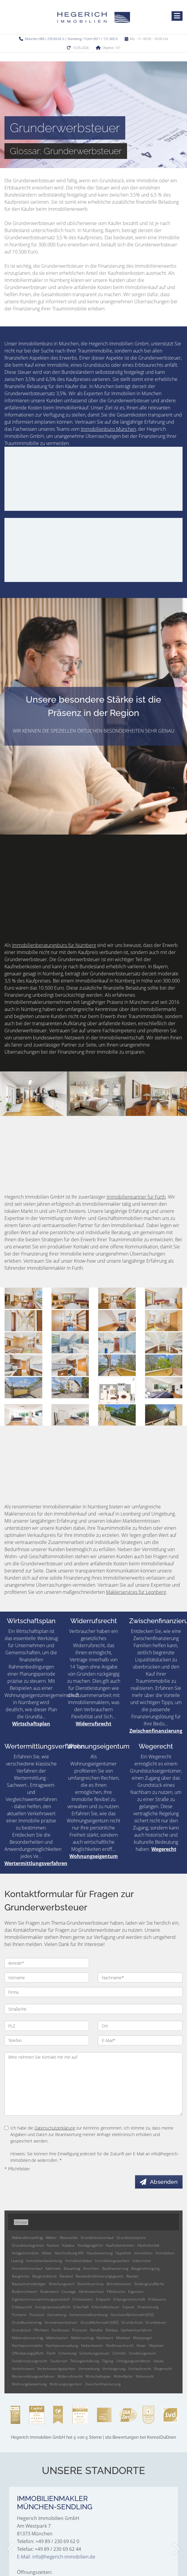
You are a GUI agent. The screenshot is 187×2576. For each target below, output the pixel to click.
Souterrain (58, 2360)
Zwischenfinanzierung (155, 1731)
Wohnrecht (145, 2376)
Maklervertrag (82, 2337)
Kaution (53, 2245)
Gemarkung (56, 2314)
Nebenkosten (92, 2345)
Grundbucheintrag (27, 2322)
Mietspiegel (142, 2337)
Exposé (128, 2306)
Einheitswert (82, 2299)
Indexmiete (141, 2260)
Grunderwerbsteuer (61, 2322)
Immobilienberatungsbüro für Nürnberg (54, 945)
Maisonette (69, 2237)
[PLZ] (46, 2026)
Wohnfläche (123, 2376)
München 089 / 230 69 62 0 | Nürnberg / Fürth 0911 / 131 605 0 (71, 38)
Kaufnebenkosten (120, 2245)
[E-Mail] (140, 2040)
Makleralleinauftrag (27, 2237)
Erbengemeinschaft (129, 2299)
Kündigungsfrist (90, 2245)
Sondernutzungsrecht (29, 2360)
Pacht (51, 2353)
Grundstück (21, 2330)
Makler (51, 2237)
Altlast (47, 2253)
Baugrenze (20, 2276)
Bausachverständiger (29, 2283)
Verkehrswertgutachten (56, 2368)
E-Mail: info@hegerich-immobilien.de (56, 2557)
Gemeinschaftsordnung (88, 2314)
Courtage (68, 2291)
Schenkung (67, 2353)
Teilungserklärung (84, 2360)
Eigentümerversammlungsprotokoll (40, 2299)
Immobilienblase (78, 2260)
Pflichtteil (41, 2330)
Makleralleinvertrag (27, 2337)
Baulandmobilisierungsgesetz (99, 2276)
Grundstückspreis (131, 2237)
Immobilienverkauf (27, 2268)
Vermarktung (88, 2368)
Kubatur (68, 2245)
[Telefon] (46, 2040)
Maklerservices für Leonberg (136, 1592)
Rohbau (112, 2330)
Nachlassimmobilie (27, 2345)
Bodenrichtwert (24, 2291)
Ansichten (91, 2268)
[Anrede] (46, 1963)
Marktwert (104, 2337)
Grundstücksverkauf (97, 2237)
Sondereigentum (142, 2353)
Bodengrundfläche (149, 2283)
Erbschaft (81, 2306)
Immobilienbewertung (44, 2260)
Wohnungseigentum (98, 1746)
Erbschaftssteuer (106, 2306)
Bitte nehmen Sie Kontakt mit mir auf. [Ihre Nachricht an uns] (93, 2084)
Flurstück (36, 2314)
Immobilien (143, 2253)
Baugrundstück (44, 2276)
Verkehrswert (23, 2368)
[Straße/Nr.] (93, 2009)
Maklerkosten (57, 2337)
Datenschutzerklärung (54, 2128)
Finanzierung (147, 2306)
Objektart (156, 2345)
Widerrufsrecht (93, 1621)
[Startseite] (93, 17)
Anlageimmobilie (25, 2253)
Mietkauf (123, 2337)
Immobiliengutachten (112, 2260)
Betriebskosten (119, 2283)
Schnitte (119, 2353)
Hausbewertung (99, 2253)
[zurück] (11, 2548)
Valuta (158, 2360)
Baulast (132, 2276)
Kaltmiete (53, 2268)
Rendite (96, 2330)
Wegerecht (156, 1746)
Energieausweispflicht (52, 2306)
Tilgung (107, 2360)
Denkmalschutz (91, 2291)
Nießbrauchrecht (120, 2345)
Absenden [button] (164, 2181)
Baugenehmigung (145, 2268)
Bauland (66, 2276)
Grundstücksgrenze (28, 2245)
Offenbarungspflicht (28, 2353)
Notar (141, 2345)
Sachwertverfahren (136, 2330)
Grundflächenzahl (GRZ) (99, 2322)
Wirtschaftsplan (31, 1621)
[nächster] (176, 2548)
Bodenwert (49, 2291)
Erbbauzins (157, 2299)
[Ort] (140, 2026)
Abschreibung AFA (69, 2253)
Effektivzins (116, 2291)
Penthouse (60, 2330)
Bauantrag (72, 2268)
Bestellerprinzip (90, 2283)
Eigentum (136, 2291)
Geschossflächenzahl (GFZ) (132, 2314)
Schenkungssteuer (94, 2353)
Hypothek (123, 2253)
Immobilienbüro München (108, 429)
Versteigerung (113, 2368)
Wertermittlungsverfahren (44, 1746)
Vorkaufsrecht (139, 2368)
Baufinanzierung (115, 2268)
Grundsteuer (156, 2322)
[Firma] (93, 1992)
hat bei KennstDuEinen (93, 2437)
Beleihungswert (62, 2283)
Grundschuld (131, 2322)
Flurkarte (19, 2314)
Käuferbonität (148, 2245)
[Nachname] (140, 1977)
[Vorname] (46, 1977)
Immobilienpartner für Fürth (136, 1197)
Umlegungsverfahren (133, 2360)
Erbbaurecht (22, 2306)
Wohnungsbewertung (29, 2384)
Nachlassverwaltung (62, 2345)
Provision (79, 2330)
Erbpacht (103, 2299)
